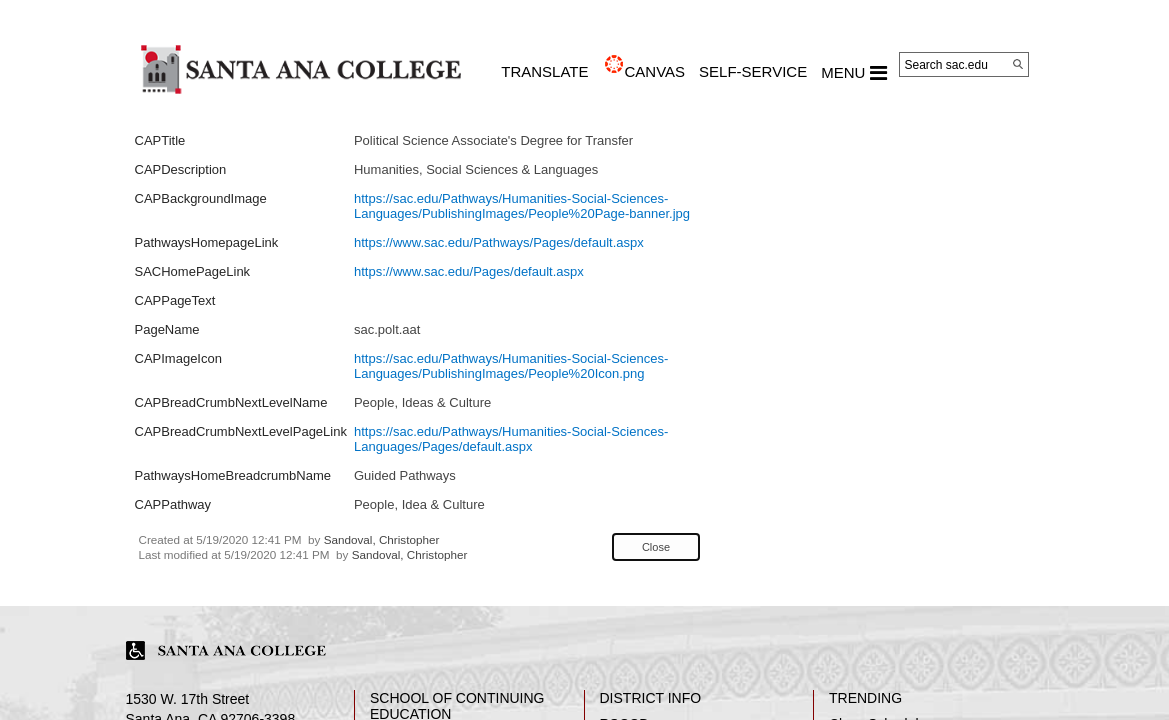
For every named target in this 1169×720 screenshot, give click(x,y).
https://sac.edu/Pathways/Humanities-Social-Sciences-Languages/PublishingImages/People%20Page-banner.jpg (522, 206)
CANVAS (654, 71)
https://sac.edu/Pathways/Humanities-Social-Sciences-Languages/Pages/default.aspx (511, 439)
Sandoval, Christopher (382, 539)
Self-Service (753, 71)
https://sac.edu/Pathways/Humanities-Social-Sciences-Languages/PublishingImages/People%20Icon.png (511, 366)
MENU (853, 73)
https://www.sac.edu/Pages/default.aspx (469, 271)
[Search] (1018, 64)
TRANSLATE (544, 71)
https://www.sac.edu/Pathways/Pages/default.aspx (499, 242)
